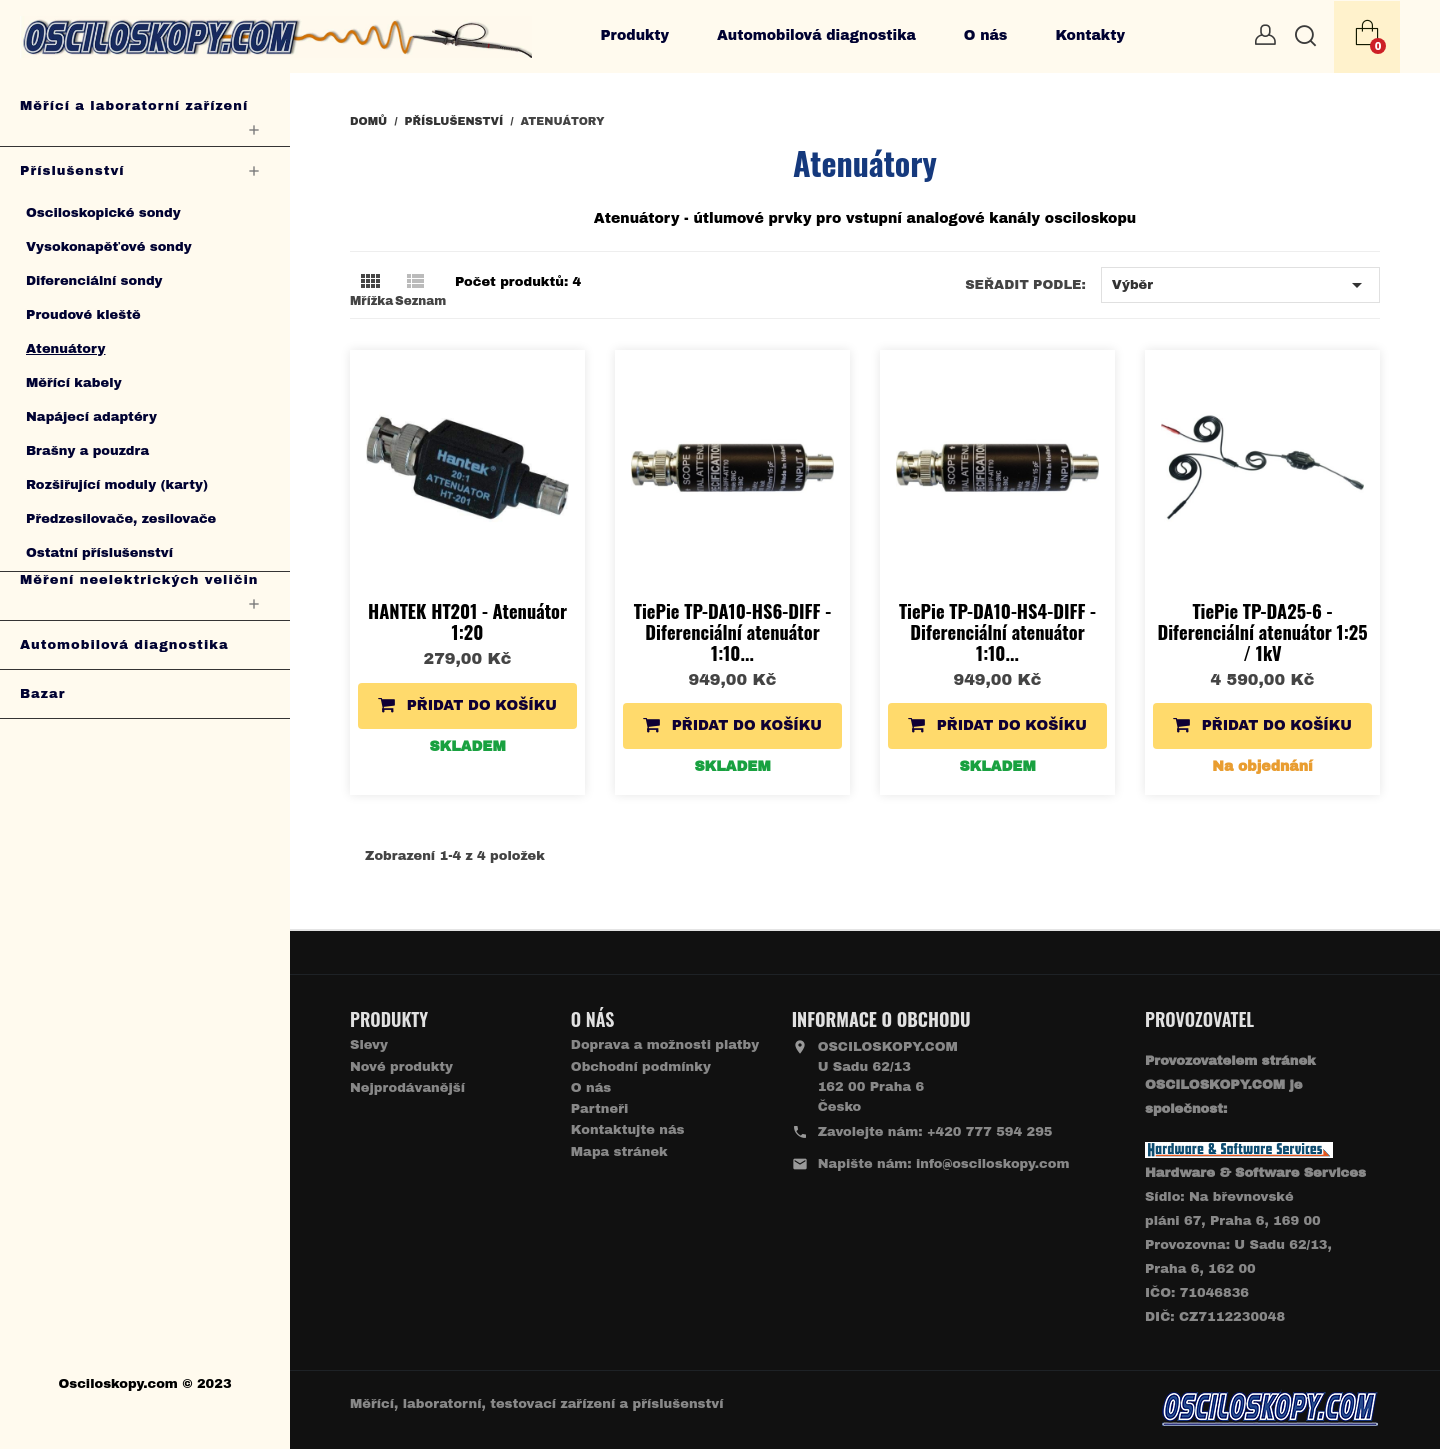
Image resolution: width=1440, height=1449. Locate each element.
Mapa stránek (619, 1152)
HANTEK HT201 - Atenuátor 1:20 (467, 621)
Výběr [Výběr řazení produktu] (1240, 285)
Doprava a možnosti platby (665, 1045)
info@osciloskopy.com (992, 1164)
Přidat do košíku (467, 704)
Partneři (599, 1109)
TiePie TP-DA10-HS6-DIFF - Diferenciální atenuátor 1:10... (732, 631)
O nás (986, 35)
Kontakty (1090, 35)
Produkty (634, 35)
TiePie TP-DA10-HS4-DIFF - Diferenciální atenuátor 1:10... (997, 631)
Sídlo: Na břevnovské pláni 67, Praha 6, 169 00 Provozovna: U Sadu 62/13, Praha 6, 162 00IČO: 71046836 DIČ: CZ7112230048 (1255, 1245)
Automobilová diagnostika (816, 35)
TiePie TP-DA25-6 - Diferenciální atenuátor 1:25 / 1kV (1262, 631)
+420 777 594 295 (990, 1132)
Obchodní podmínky (641, 1067)
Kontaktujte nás (628, 1130)
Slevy (369, 1045)
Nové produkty (401, 1067)
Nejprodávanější (407, 1088)
